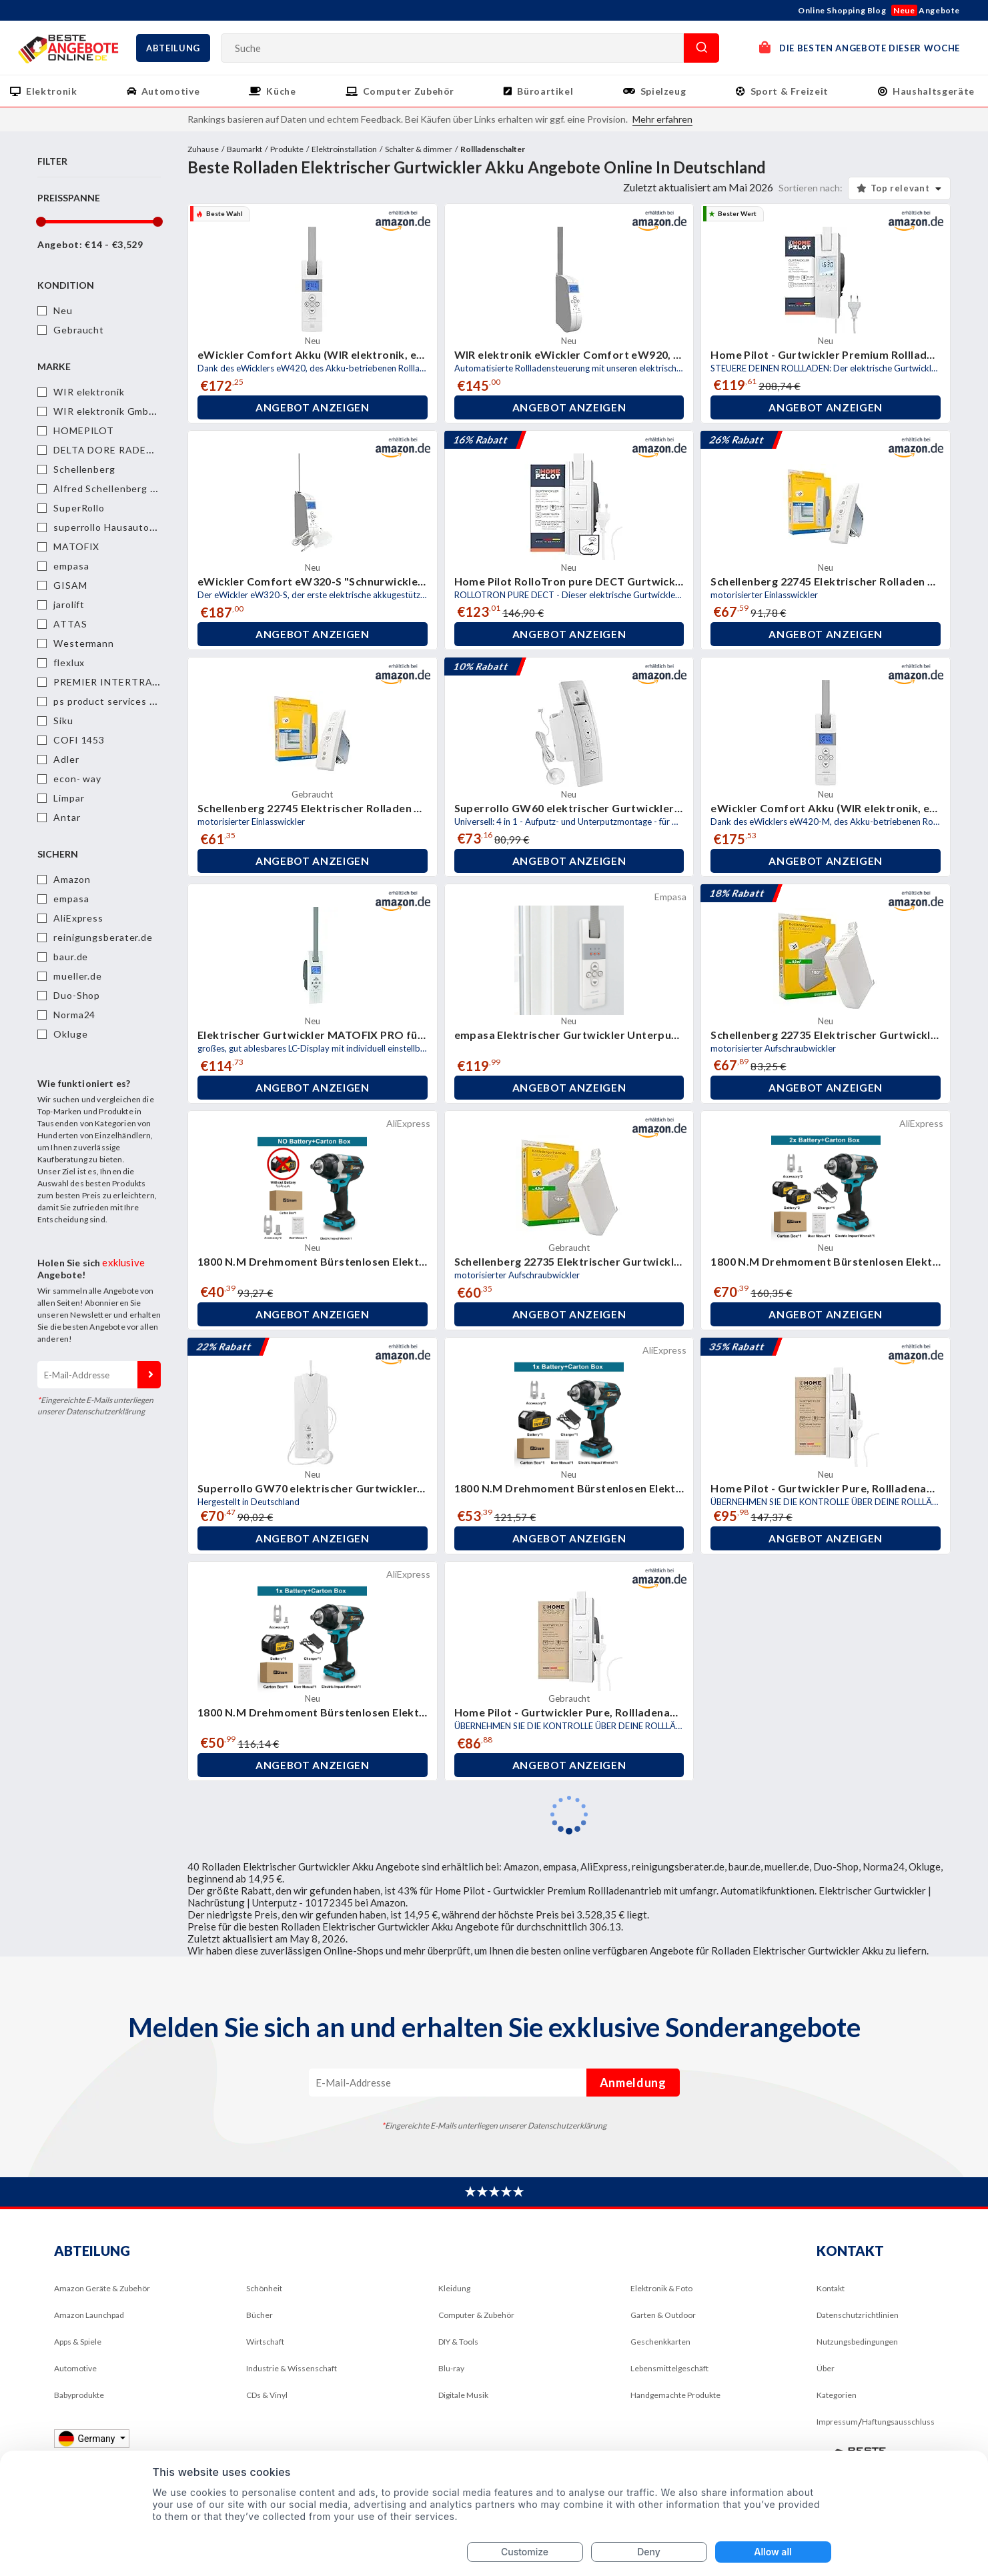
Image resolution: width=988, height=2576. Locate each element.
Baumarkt (244, 149)
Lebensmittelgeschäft (669, 2368)
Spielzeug (663, 91)
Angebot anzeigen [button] (312, 407)
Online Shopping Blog (842, 10)
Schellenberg (84, 469)
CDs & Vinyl (267, 2395)
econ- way (77, 778)
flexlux (69, 662)
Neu (63, 310)
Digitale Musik (463, 2395)
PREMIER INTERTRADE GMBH (126, 682)
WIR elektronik (89, 391)
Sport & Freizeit (790, 91)
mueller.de (77, 976)
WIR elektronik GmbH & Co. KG (127, 411)
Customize (524, 2551)
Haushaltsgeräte (934, 91)
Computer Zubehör (408, 91)
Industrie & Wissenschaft (291, 2368)
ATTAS (70, 623)
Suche (701, 48)
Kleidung (454, 2288)
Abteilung (173, 48)
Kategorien (837, 2395)
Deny (648, 2551)
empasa (71, 565)
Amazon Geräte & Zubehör (102, 2288)
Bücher (259, 2315)
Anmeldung (149, 1374)
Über (826, 2368)
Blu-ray (451, 2368)
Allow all (772, 2551)
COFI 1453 (79, 740)
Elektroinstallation (344, 149)
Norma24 (74, 1014)
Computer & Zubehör (476, 2315)
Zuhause (203, 149)
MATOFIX (76, 546)
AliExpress (78, 918)
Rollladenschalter (492, 149)
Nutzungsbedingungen (857, 2342)
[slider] (40, 222)
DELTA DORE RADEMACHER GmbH (136, 449)
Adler (66, 759)
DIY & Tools (458, 2342)
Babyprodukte (79, 2395)
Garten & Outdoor (663, 2315)
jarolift (69, 604)
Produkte (287, 149)
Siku (63, 720)
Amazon (71, 879)
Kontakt (831, 2288)
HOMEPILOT (83, 430)
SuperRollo (79, 507)
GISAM (70, 585)
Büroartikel (545, 91)
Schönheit (264, 2288)
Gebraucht (78, 329)
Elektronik (51, 91)
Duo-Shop (76, 995)
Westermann (83, 643)
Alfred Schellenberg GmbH (116, 488)
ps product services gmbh (114, 701)
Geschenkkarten (660, 2342)
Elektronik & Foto (661, 2288)
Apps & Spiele (77, 2342)
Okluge (70, 1034)
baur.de (70, 956)
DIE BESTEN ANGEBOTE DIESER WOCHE (859, 47)
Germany (87, 2438)
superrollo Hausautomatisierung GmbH (145, 527)
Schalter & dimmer (418, 149)
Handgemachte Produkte (675, 2395)
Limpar (68, 798)
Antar (67, 817)
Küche (281, 91)
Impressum (837, 2422)
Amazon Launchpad (89, 2315)
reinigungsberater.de (103, 937)
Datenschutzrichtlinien (858, 2315)
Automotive (170, 91)
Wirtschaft (265, 2342)
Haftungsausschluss (898, 2422)
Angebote (925, 10)
